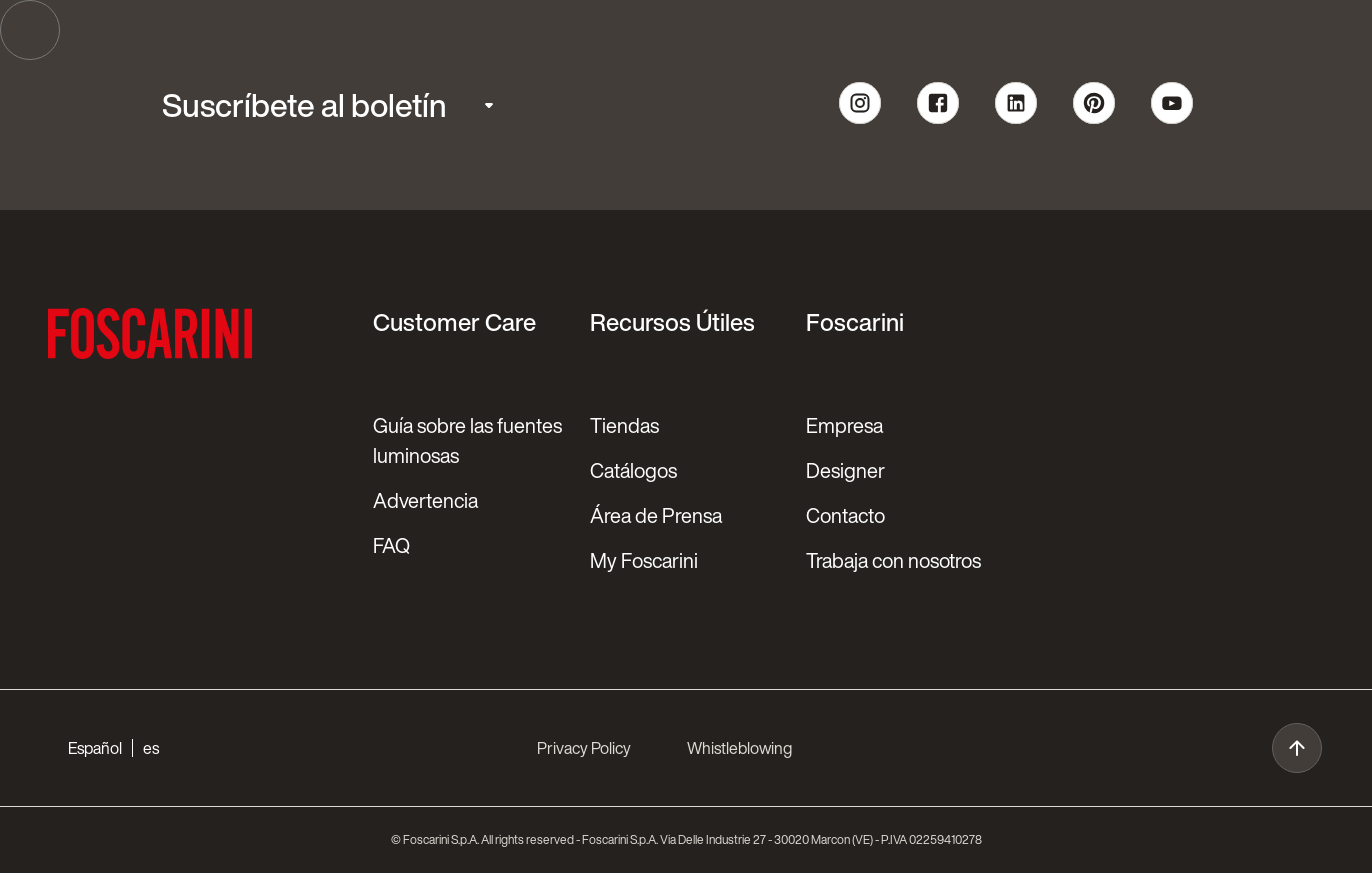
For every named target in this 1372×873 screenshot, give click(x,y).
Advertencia (425, 500)
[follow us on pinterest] (1094, 120)
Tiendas (624, 425)
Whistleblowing (739, 748)
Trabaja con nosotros (893, 560)
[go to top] (1297, 748)
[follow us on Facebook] (938, 120)
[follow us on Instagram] (860, 120)
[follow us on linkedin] (1016, 120)
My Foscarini (644, 560)
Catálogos (633, 470)
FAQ (391, 545)
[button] (113, 748)
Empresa (844, 425)
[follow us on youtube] (1172, 120)
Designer (845, 470)
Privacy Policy (584, 748)
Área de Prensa (656, 515)
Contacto (845, 515)
